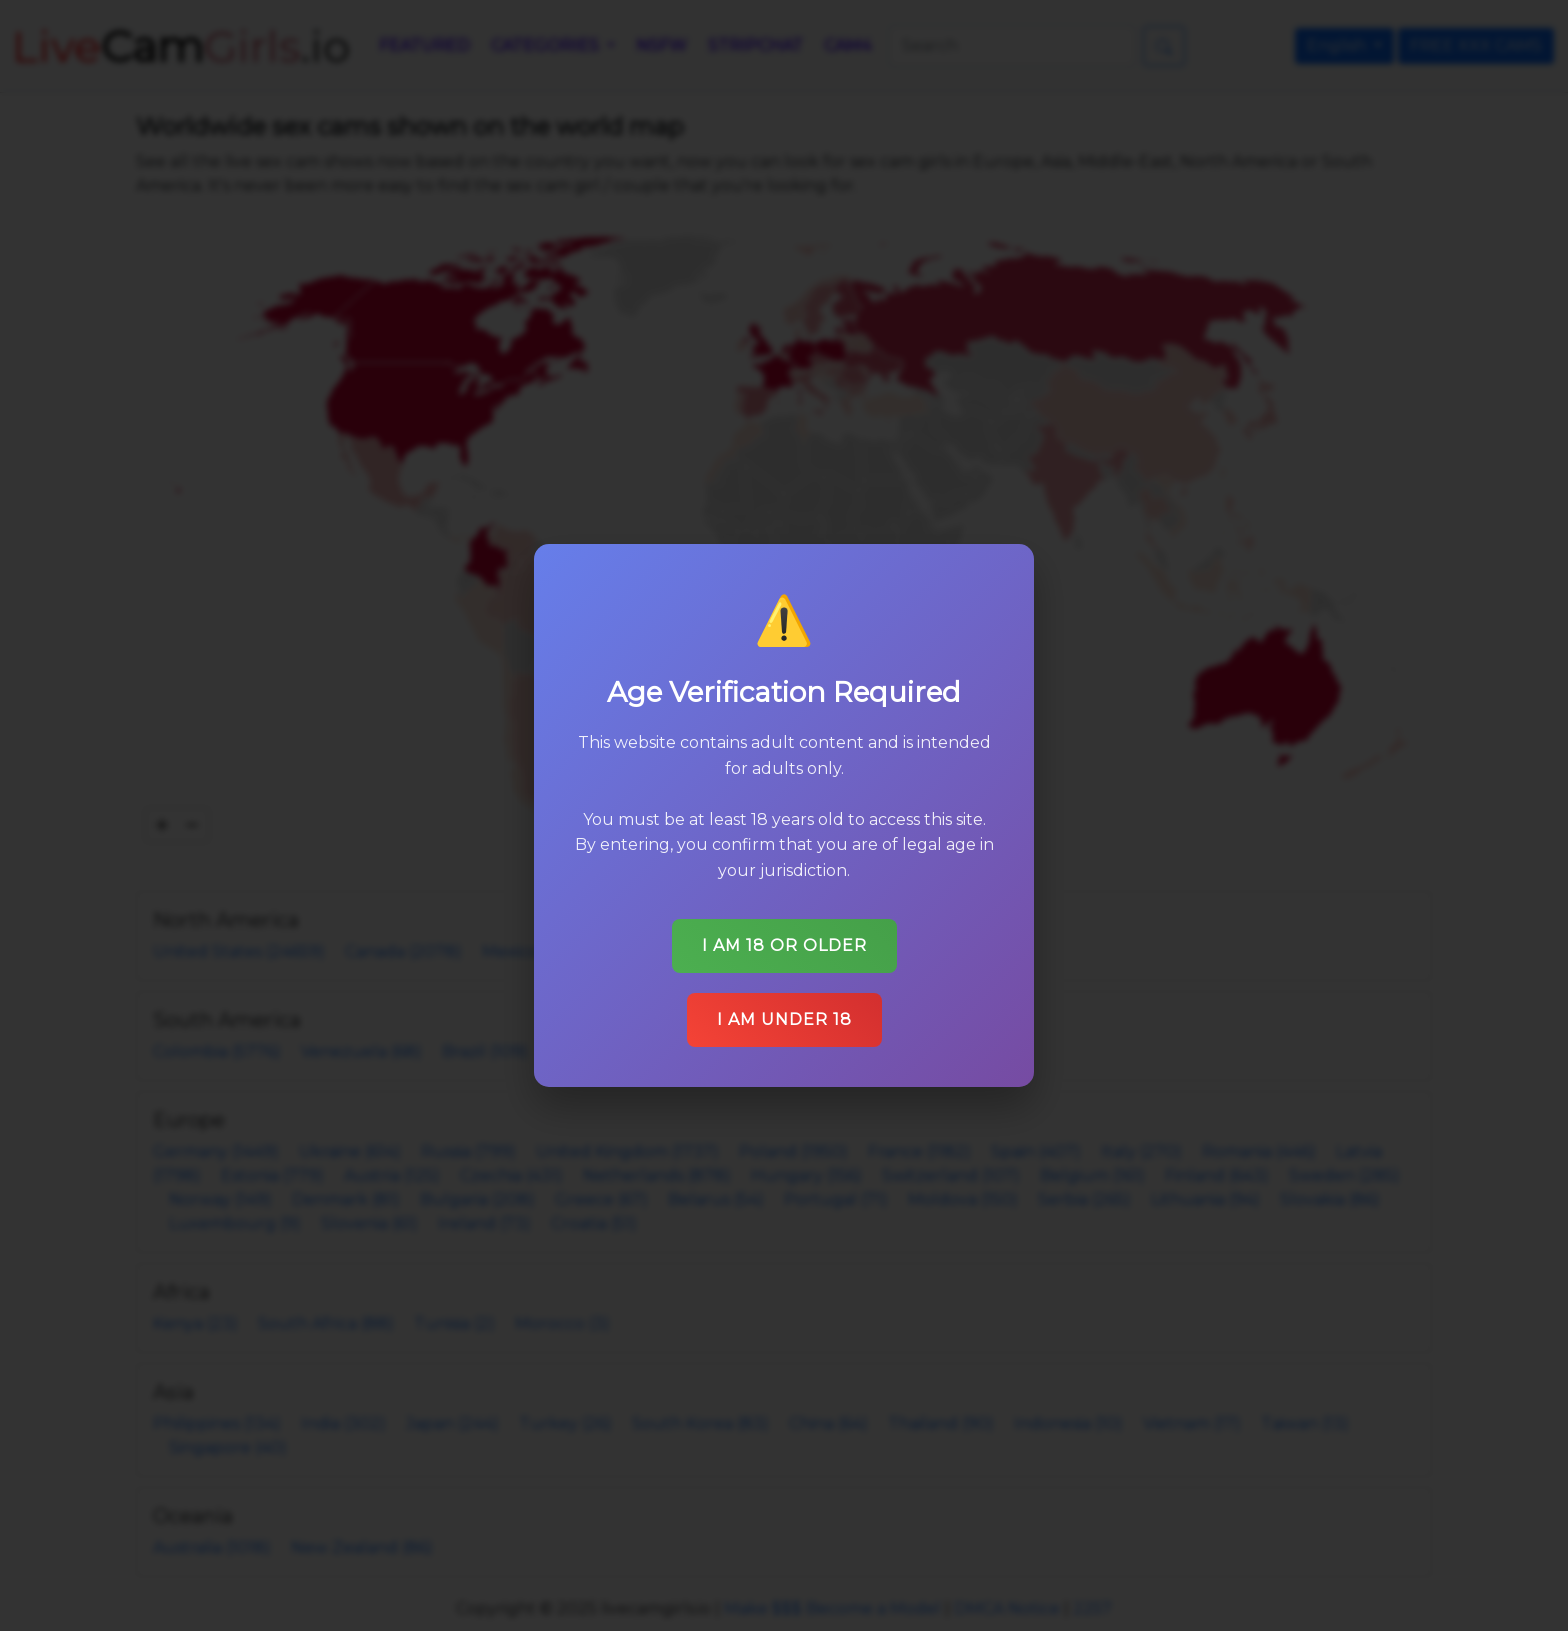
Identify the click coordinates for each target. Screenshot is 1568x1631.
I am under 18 (784, 1008)
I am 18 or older (784, 935)
